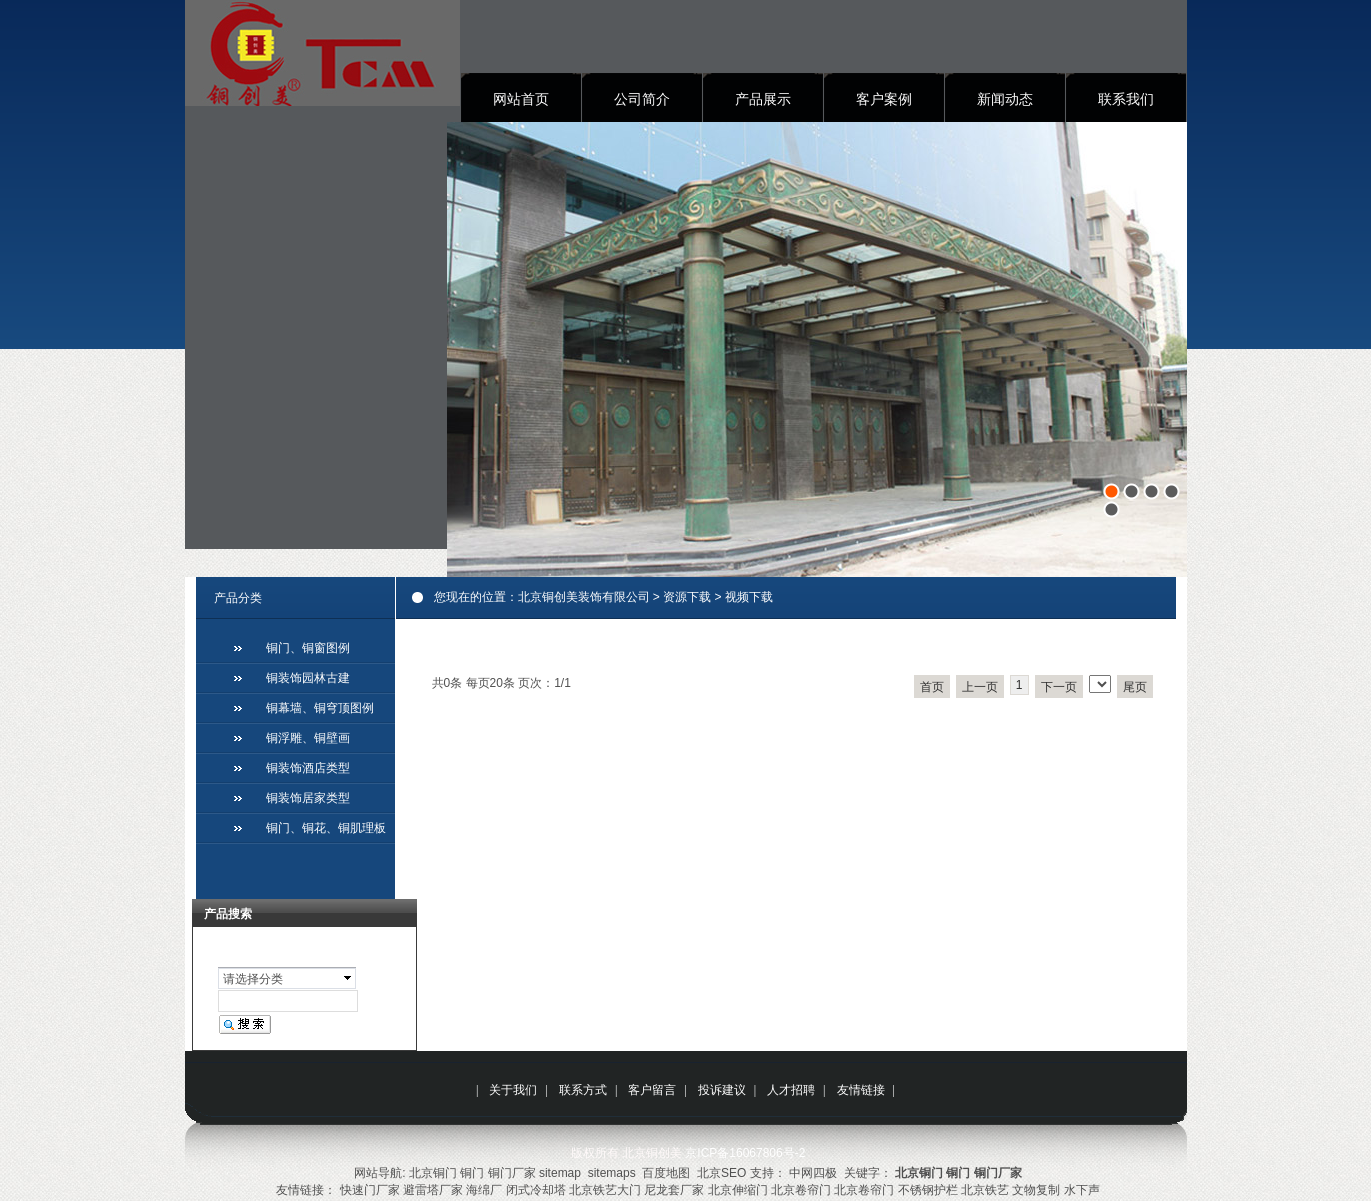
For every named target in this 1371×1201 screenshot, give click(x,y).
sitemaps (612, 1173)
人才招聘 (791, 1090)
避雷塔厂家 (433, 1190)
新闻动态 (1005, 99)
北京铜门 (433, 1173)
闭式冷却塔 (536, 1190)
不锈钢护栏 (928, 1190)
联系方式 (583, 1090)
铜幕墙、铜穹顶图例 (320, 708)
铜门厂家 (512, 1173)
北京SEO (721, 1173)
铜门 (472, 1173)
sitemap (560, 1173)
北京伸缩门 (738, 1190)
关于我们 (513, 1090)
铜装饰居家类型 (308, 798)
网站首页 (521, 99)
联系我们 (1126, 99)
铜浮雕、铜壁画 (308, 738)
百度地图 (666, 1173)
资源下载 (687, 597)
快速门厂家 (370, 1190)
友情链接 (861, 1090)
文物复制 (1036, 1190)
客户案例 (884, 99)
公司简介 (642, 99)
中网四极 (813, 1173)
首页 (932, 687)
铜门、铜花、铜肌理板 (326, 828)
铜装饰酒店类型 (308, 768)
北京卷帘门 (801, 1190)
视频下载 (749, 597)
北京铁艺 (985, 1190)
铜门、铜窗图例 (308, 648)
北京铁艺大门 (605, 1190)
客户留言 (652, 1090)
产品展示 (763, 99)
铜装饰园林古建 (308, 678)
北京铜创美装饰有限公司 (584, 597)
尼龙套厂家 (674, 1190)
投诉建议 (722, 1090)
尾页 (1135, 687)
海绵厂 (484, 1190)
